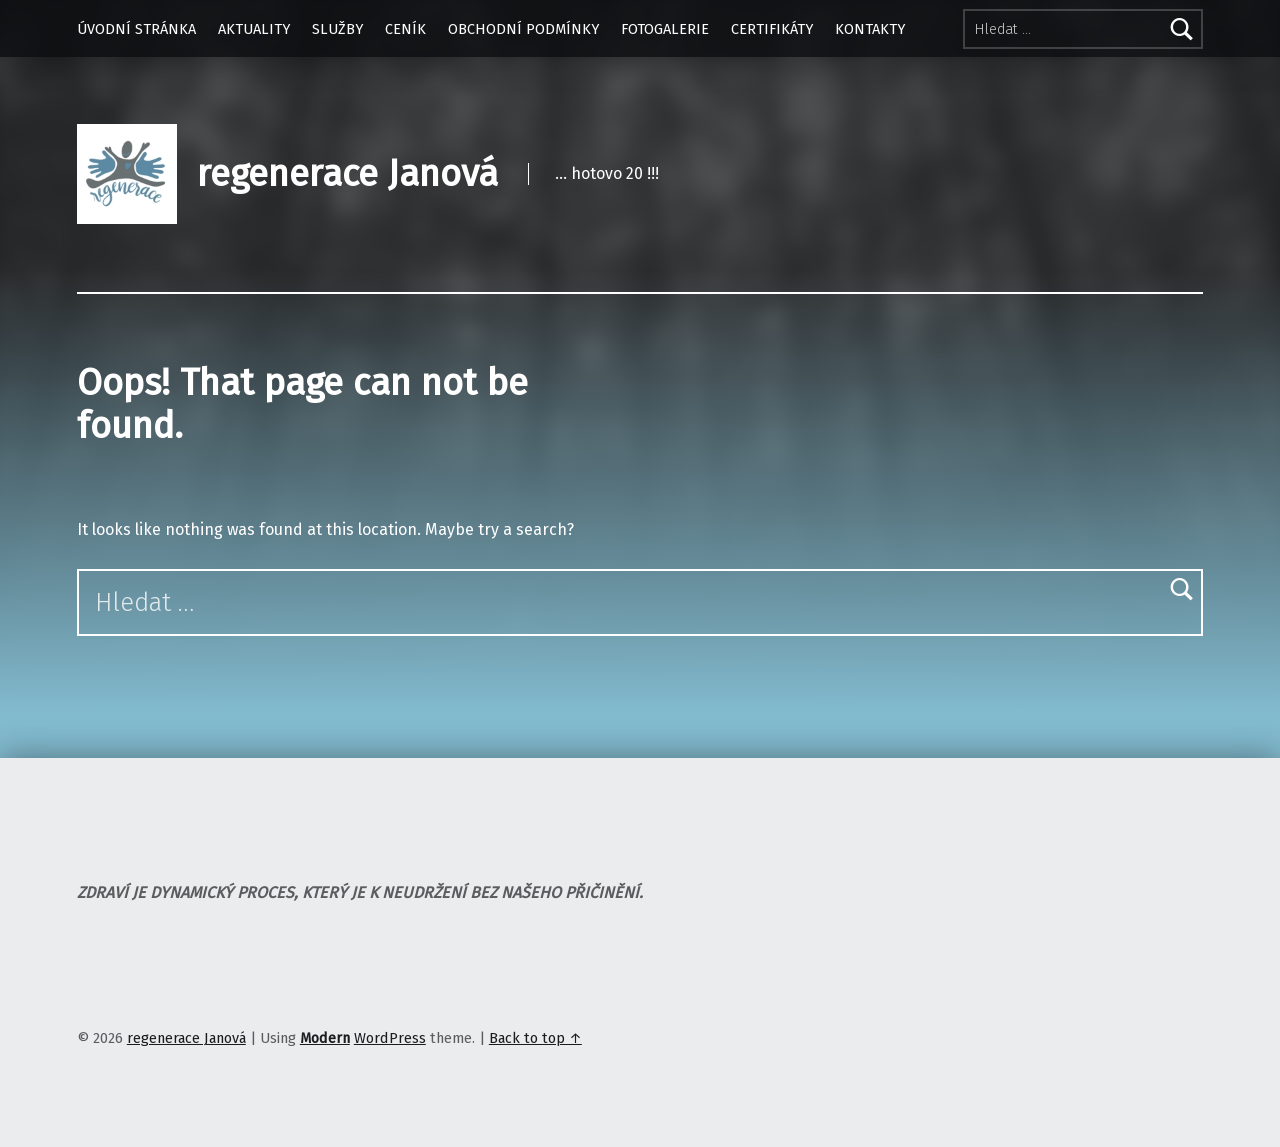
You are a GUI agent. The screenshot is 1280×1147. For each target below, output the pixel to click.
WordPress (390, 1038)
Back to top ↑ (535, 1038)
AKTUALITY (254, 29)
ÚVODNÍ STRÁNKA (136, 29)
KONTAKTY (870, 29)
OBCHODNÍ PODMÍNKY (523, 29)
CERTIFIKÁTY (772, 29)
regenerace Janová (347, 174)
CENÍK (405, 29)
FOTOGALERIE (665, 29)
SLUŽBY (337, 29)
